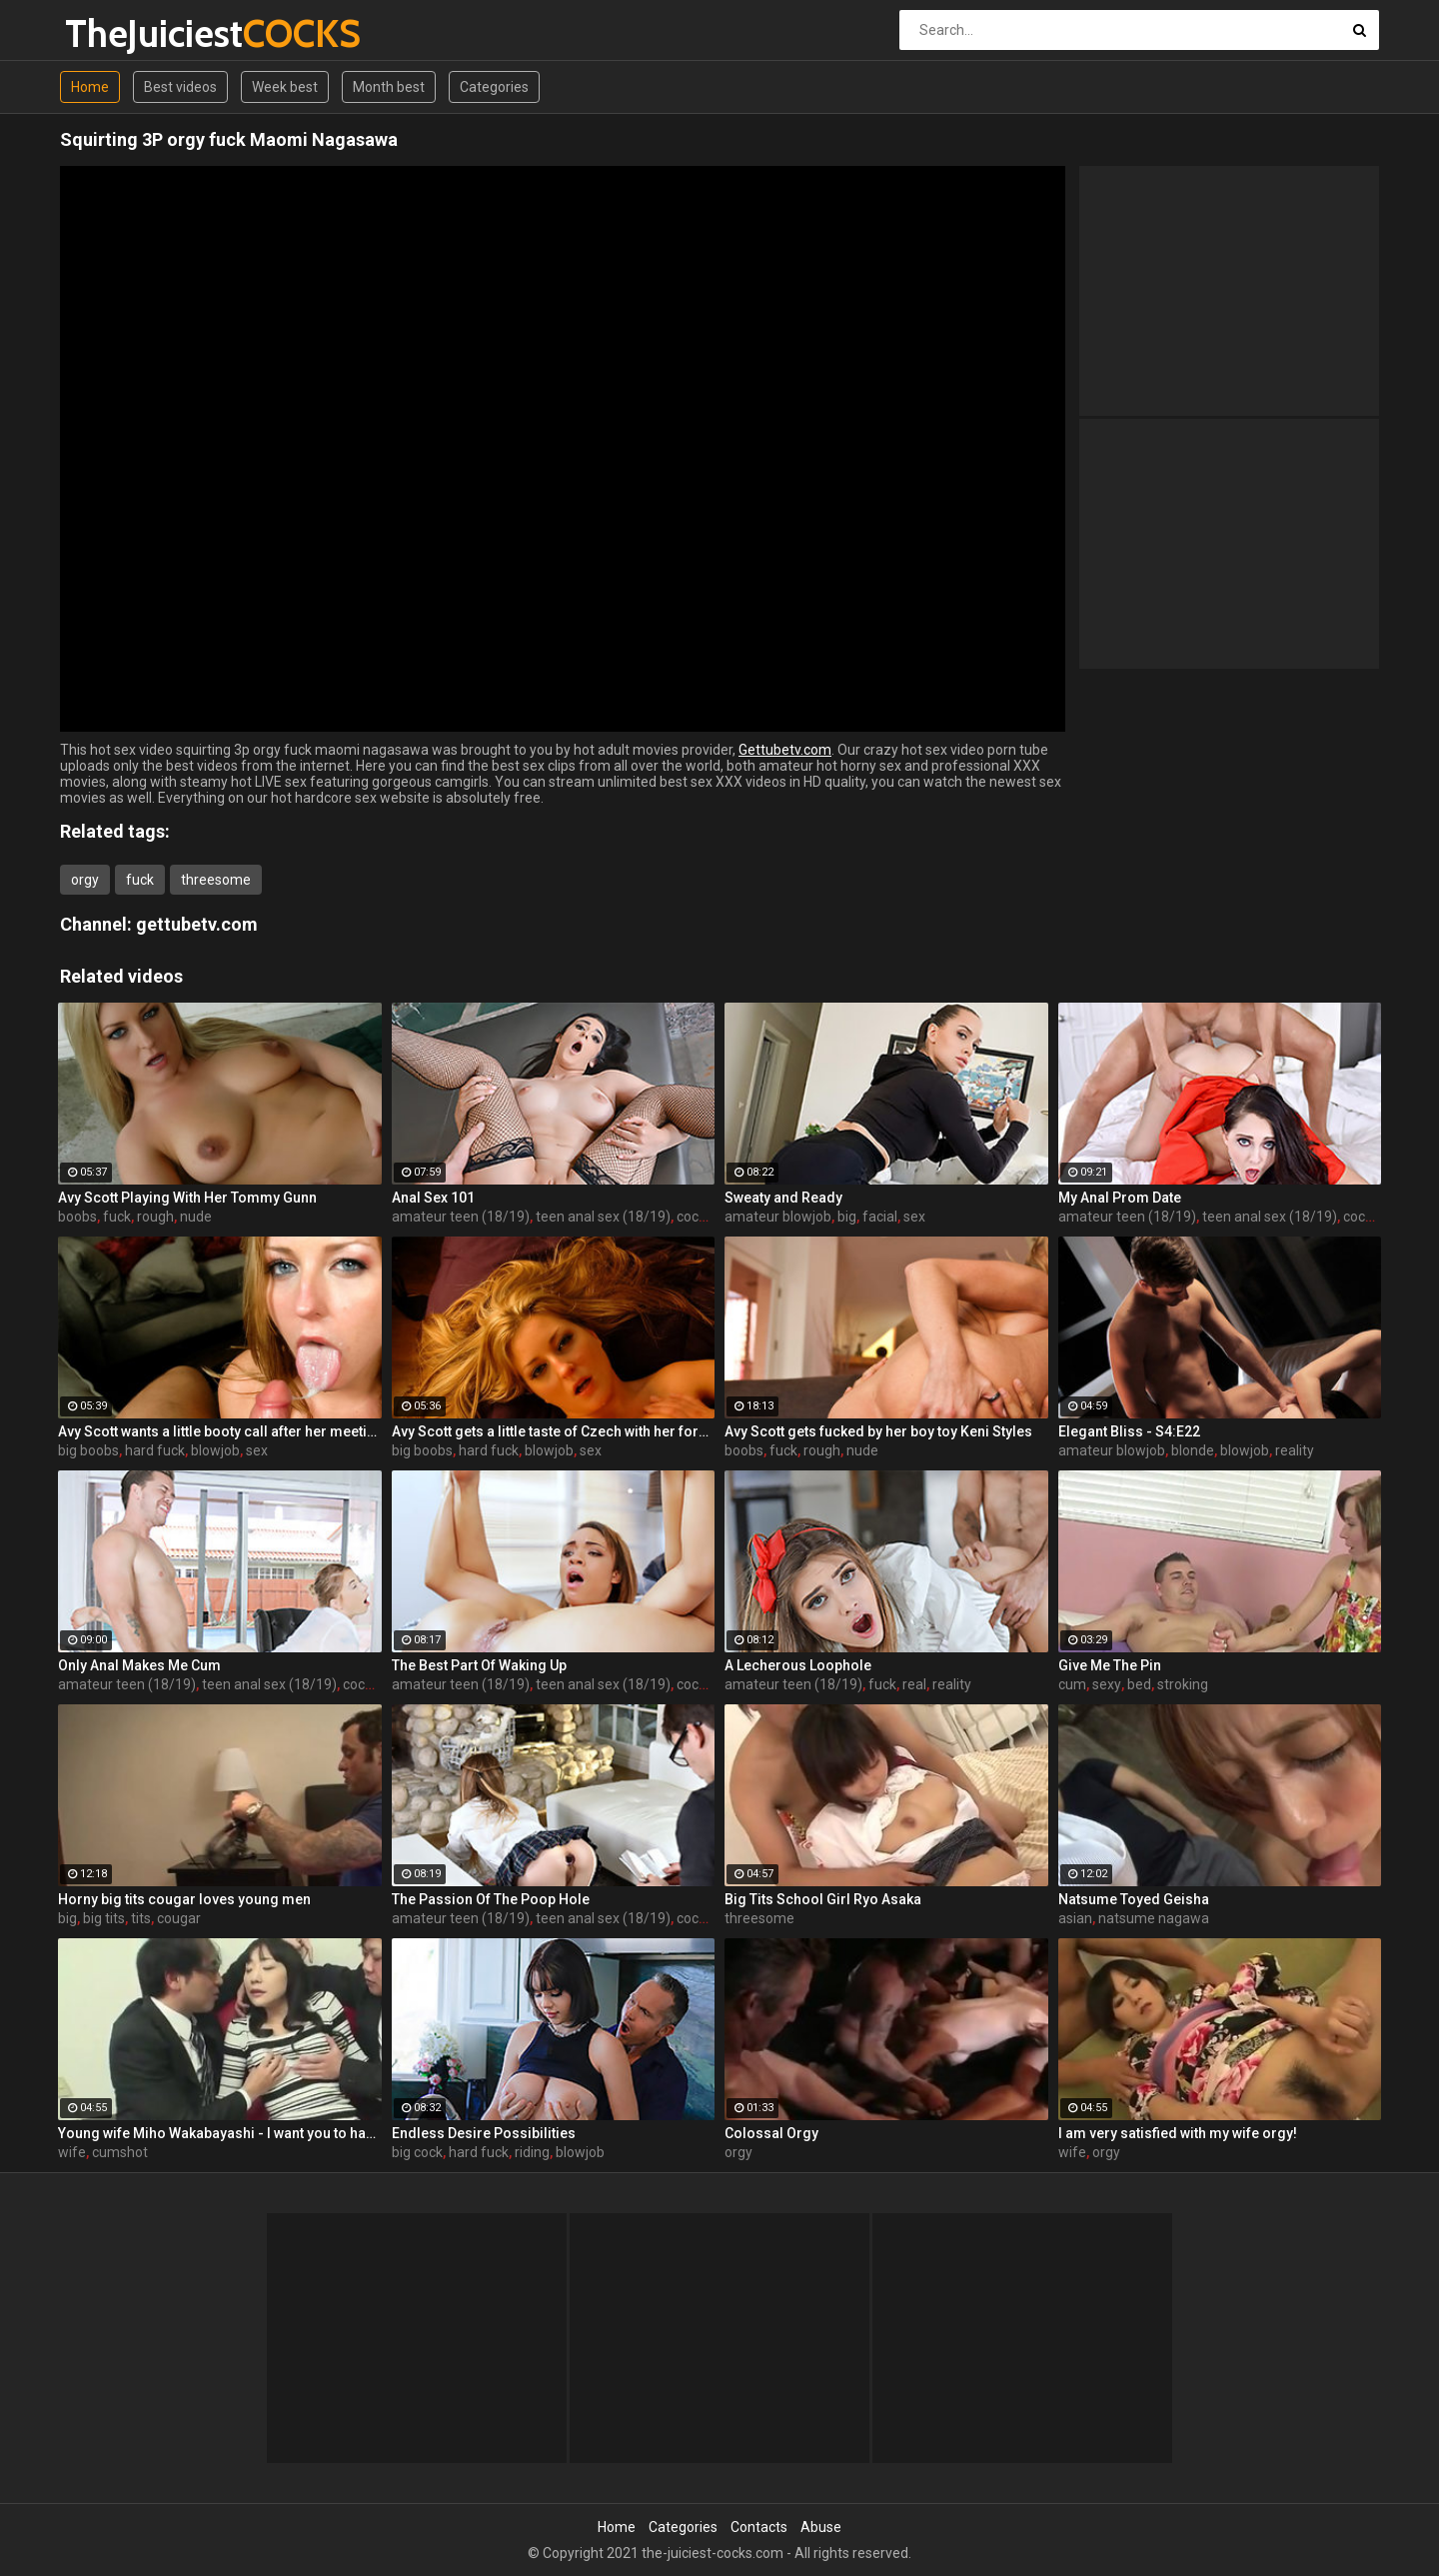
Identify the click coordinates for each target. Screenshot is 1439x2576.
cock (691, 1217)
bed (1139, 1684)
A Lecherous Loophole (797, 1665)
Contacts (758, 2527)
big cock (417, 2152)
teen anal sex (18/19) (603, 1217)
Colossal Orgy (771, 2133)
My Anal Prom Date (1119, 1198)
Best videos (180, 87)
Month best (389, 87)
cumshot (120, 2152)
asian (1075, 1918)
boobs (77, 1217)
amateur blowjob (777, 1217)
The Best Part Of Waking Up (479, 1665)
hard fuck (155, 1450)
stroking (1182, 1684)
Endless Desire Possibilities (484, 2133)
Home (90, 87)
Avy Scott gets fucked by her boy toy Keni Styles (878, 1431)
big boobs (88, 1450)
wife (72, 2152)
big (846, 1217)
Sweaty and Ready (783, 1198)
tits (141, 1918)
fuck (140, 880)
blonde (1192, 1450)
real (914, 1684)
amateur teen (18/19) (461, 1217)
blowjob (215, 1450)
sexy (1106, 1684)
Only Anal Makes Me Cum (139, 1665)
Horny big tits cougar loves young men (184, 1899)
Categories (494, 87)
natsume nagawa (1153, 1918)
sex (914, 1217)
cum (1072, 1684)
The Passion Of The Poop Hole (491, 1899)
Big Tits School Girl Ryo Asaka (822, 1899)
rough (155, 1217)
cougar (179, 1918)
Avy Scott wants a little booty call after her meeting (220, 1431)
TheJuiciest (117, 33)
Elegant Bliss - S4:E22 (1129, 1431)
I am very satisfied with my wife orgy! (1177, 2133)
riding (532, 2152)
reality (1294, 1450)
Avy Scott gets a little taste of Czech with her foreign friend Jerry (554, 1431)
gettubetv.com (197, 924)
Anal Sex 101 (433, 1198)
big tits (104, 1918)
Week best (285, 87)
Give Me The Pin (1109, 1665)
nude (196, 1217)
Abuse (820, 2527)
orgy (85, 880)
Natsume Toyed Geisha (1133, 1899)
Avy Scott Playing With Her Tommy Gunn (187, 1198)
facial (879, 1217)
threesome (216, 880)
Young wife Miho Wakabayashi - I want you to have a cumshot (220, 2133)
